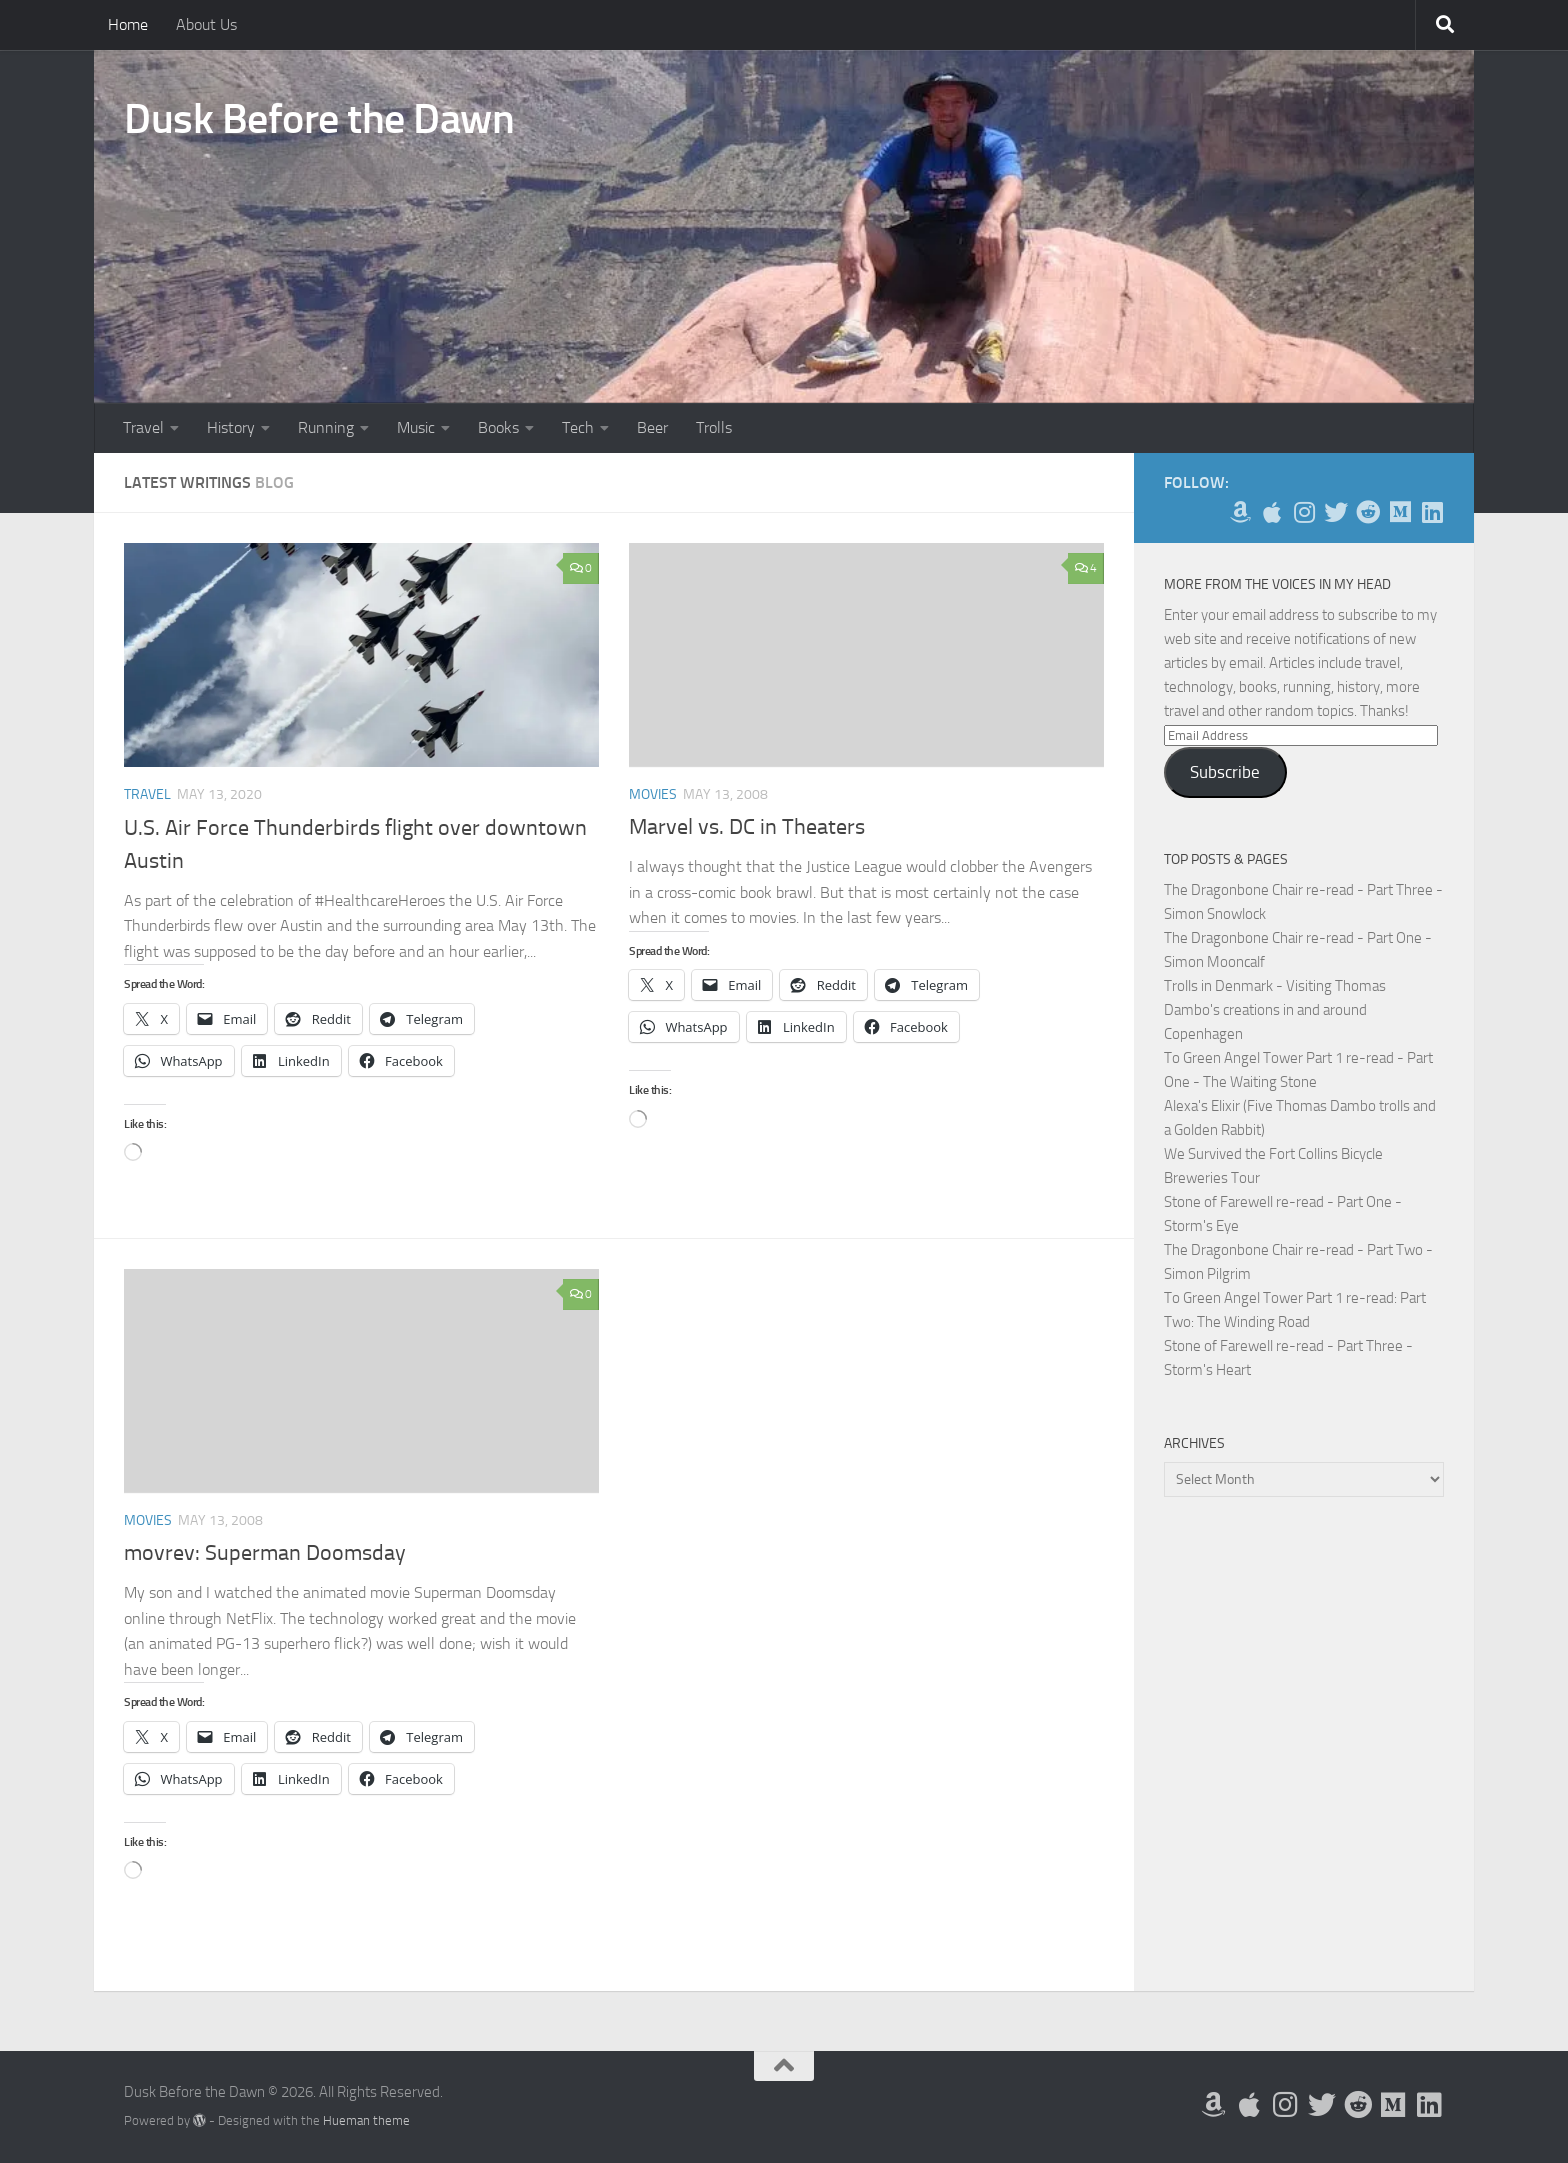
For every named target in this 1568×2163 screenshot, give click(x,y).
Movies (653, 794)
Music (416, 427)
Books (498, 427)
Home (128, 24)
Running (326, 427)
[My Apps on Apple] (1272, 512)
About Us (206, 24)
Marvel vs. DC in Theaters (747, 827)
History (231, 427)
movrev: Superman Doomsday (265, 1553)
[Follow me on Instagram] (1304, 512)
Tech (578, 427)
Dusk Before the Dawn (319, 119)
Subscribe (1225, 772)
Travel (143, 427)
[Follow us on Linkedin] (1432, 512)
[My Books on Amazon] (1240, 512)
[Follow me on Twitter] (1336, 512)
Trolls (714, 427)
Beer (652, 427)
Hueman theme (366, 2120)
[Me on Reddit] (1368, 512)
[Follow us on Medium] (1400, 512)
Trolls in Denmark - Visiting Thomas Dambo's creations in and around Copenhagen (1275, 1010)
